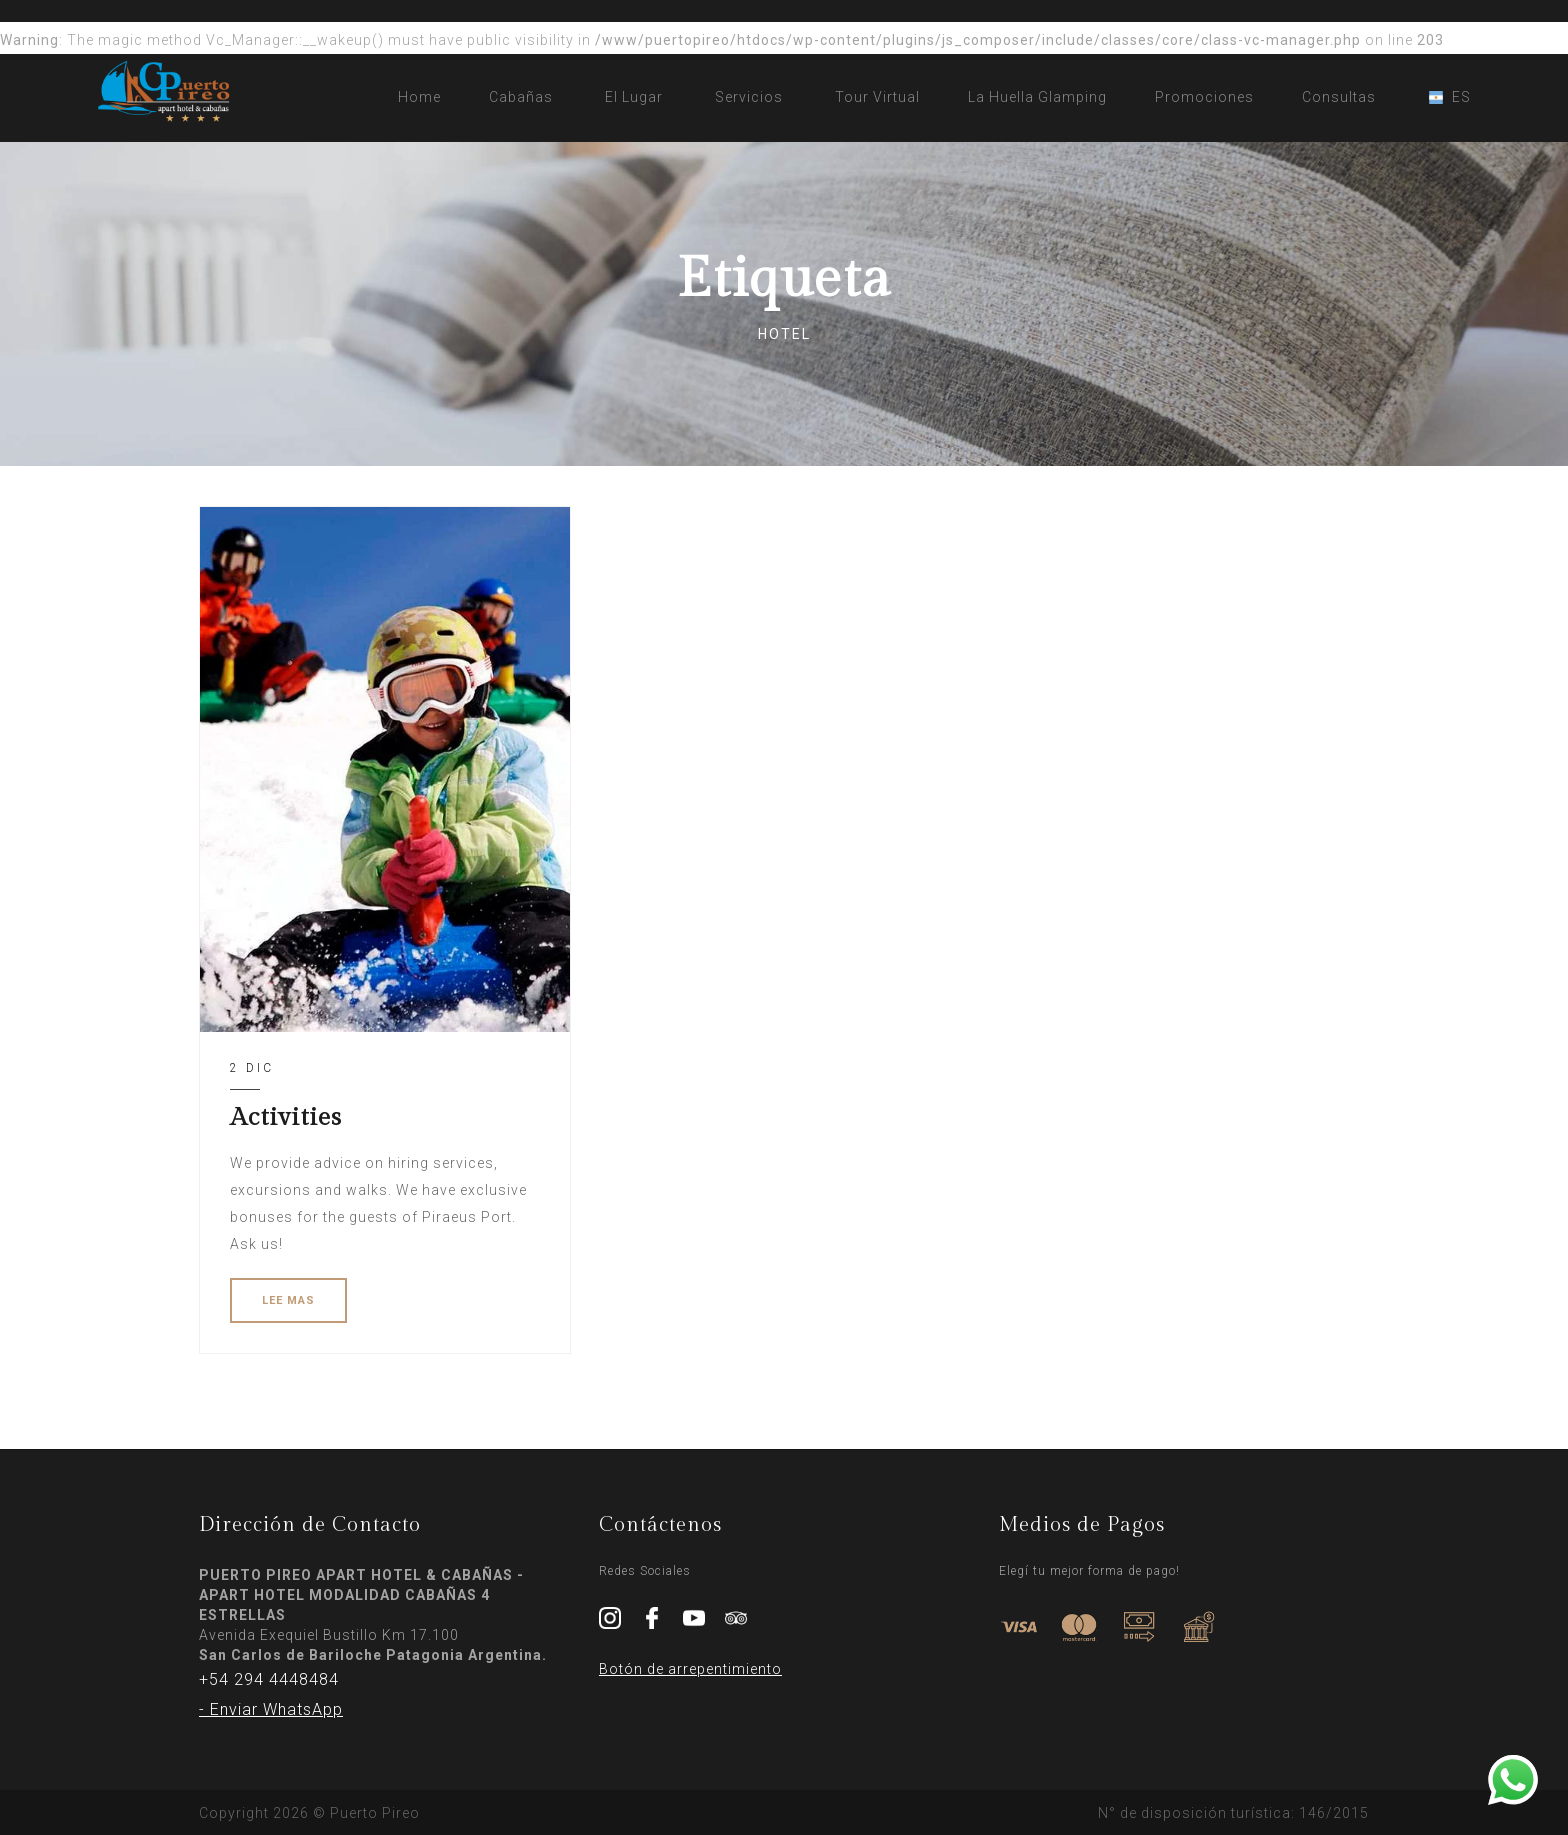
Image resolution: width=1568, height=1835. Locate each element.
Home (419, 97)
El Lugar (634, 97)
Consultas (1339, 97)
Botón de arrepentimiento (690, 1669)
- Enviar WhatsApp (271, 1709)
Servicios (749, 97)
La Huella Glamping (1037, 97)
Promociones (1204, 97)
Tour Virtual (877, 97)
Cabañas (521, 97)
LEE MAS (288, 1300)
